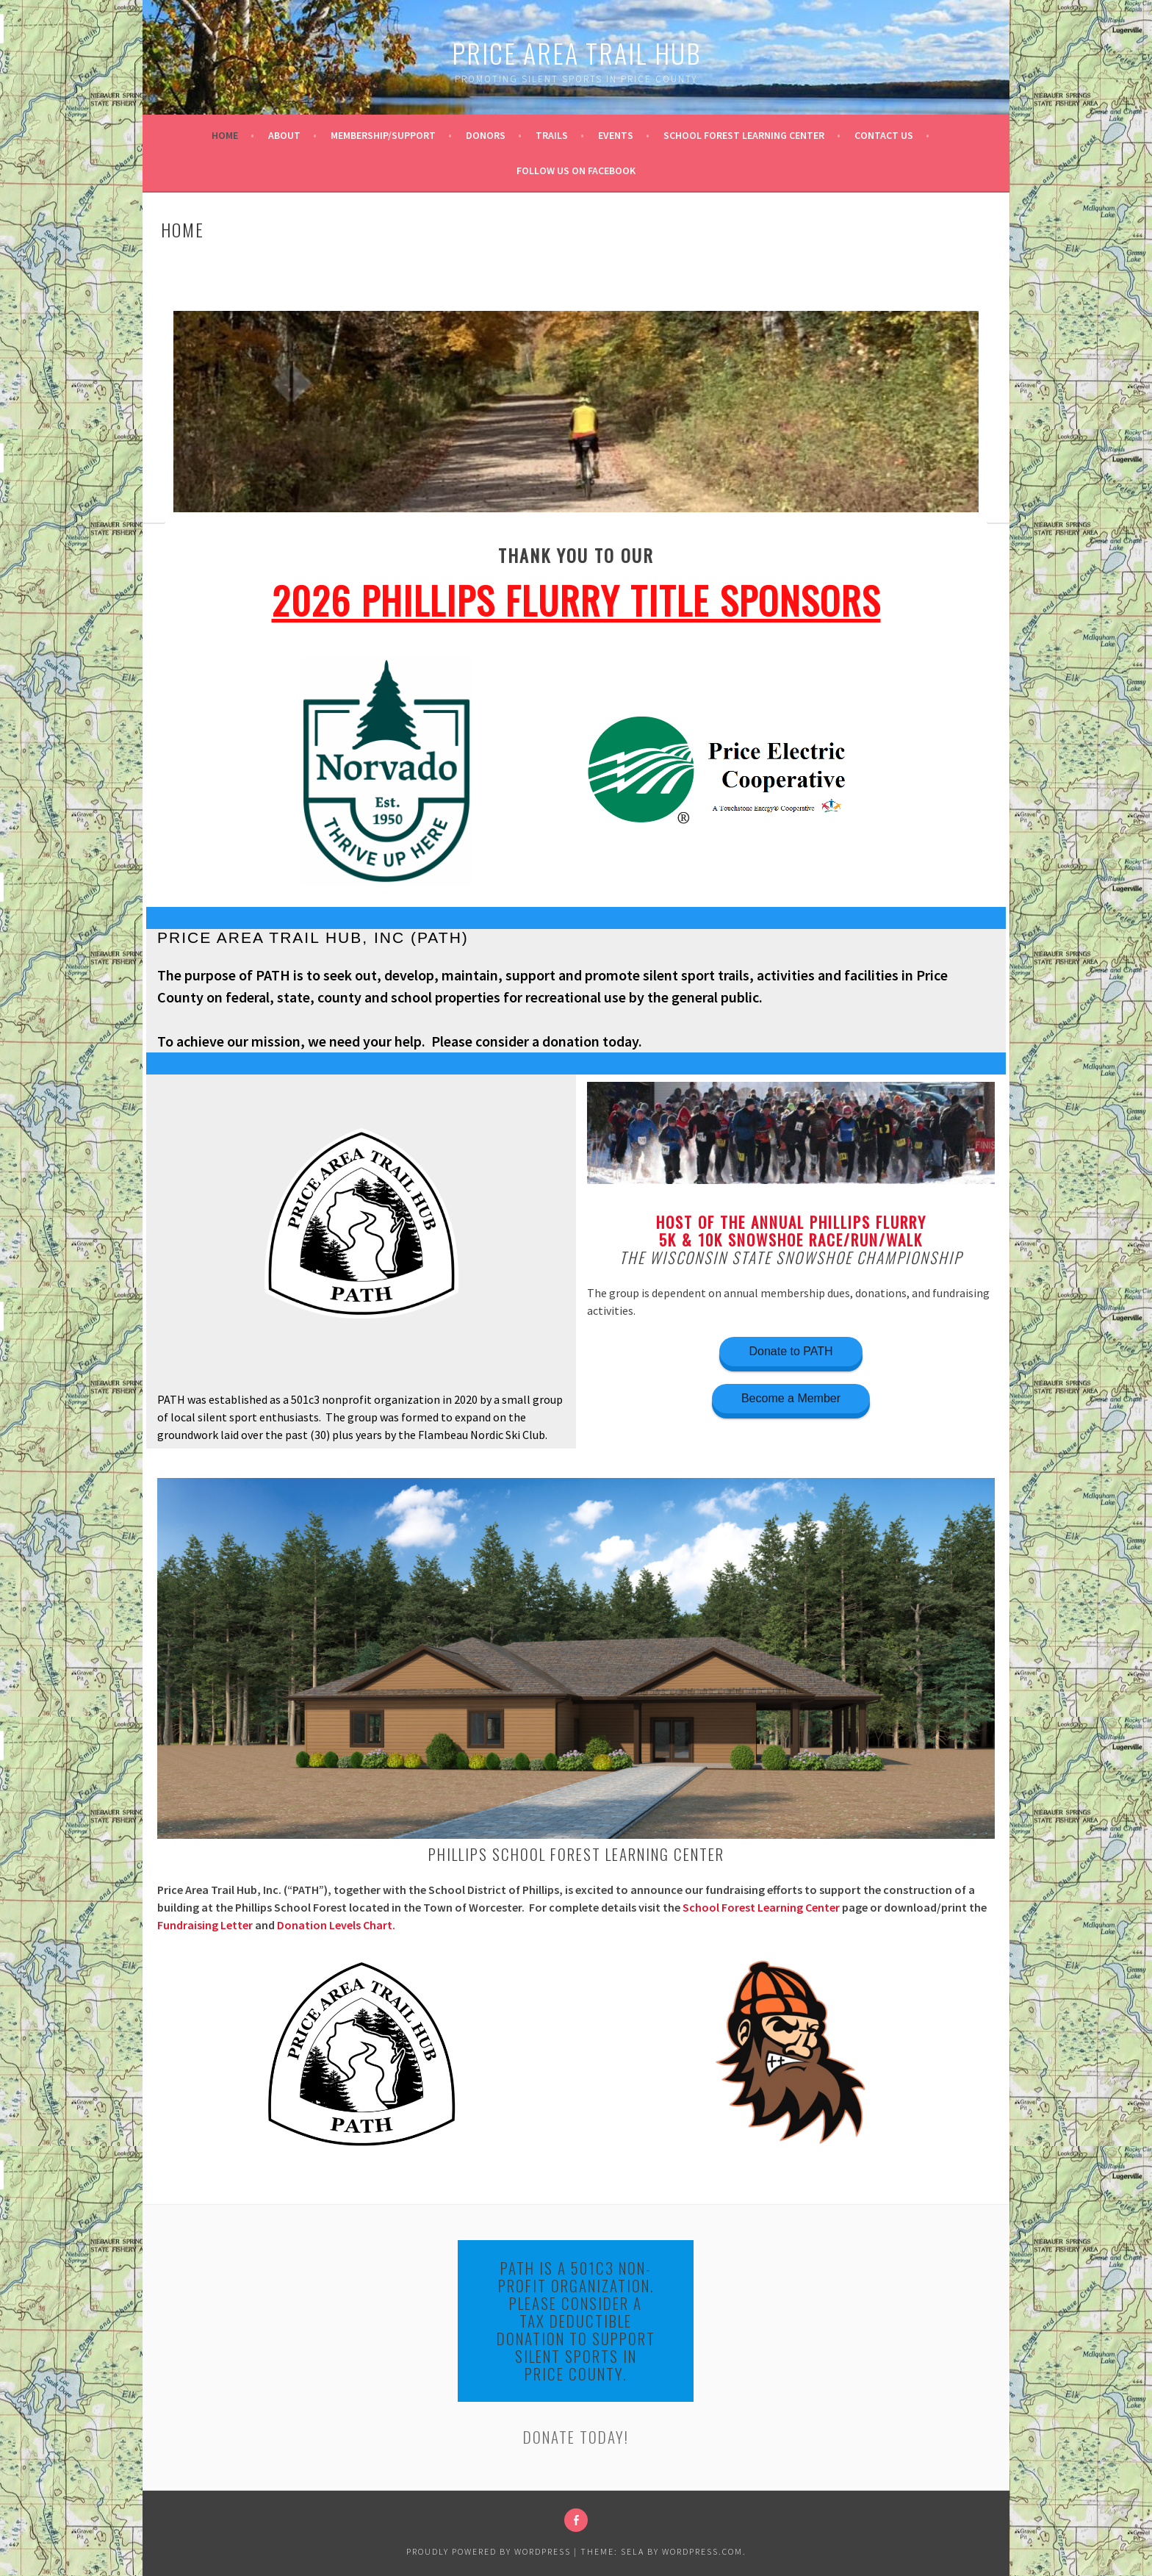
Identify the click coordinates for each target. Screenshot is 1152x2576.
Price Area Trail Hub (576, 52)
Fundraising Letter (205, 1924)
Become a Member (790, 1398)
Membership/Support (383, 135)
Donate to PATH (790, 1351)
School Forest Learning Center (743, 135)
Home (225, 135)
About (284, 135)
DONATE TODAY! (576, 2436)
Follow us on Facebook (576, 170)
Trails (552, 135)
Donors (485, 135)
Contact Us (883, 135)
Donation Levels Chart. (336, 1924)
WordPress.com (702, 2551)
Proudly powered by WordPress (488, 2551)
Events (615, 135)
